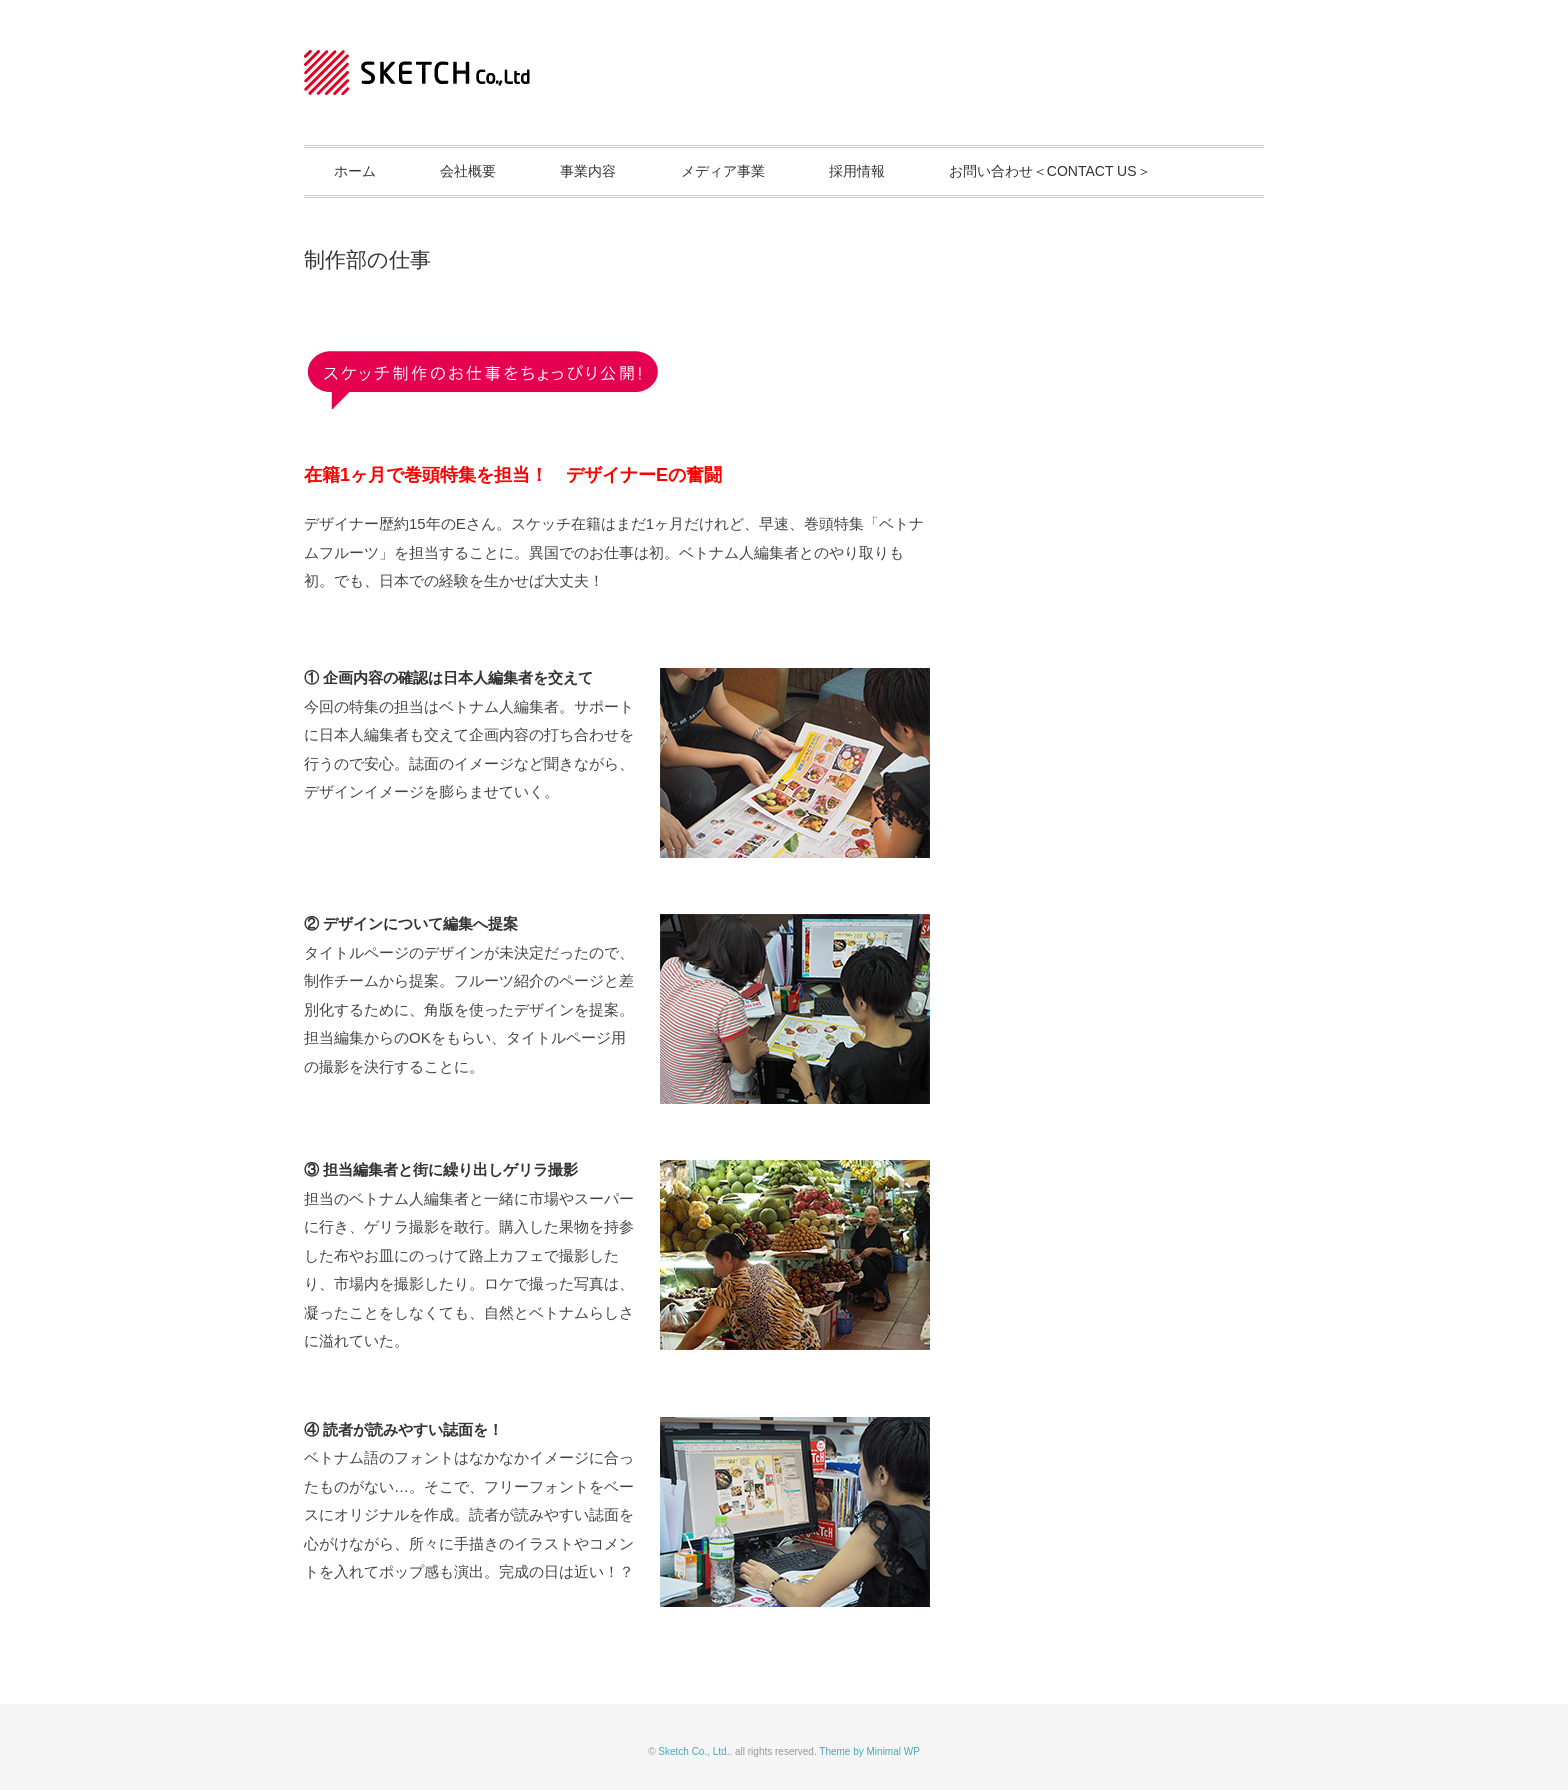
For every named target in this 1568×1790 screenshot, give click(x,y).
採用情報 (857, 171)
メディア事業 (723, 171)
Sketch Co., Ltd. (693, 1751)
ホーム (355, 171)
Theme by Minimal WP (869, 1751)
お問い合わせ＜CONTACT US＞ (1050, 171)
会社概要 (468, 171)
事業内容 (588, 171)
